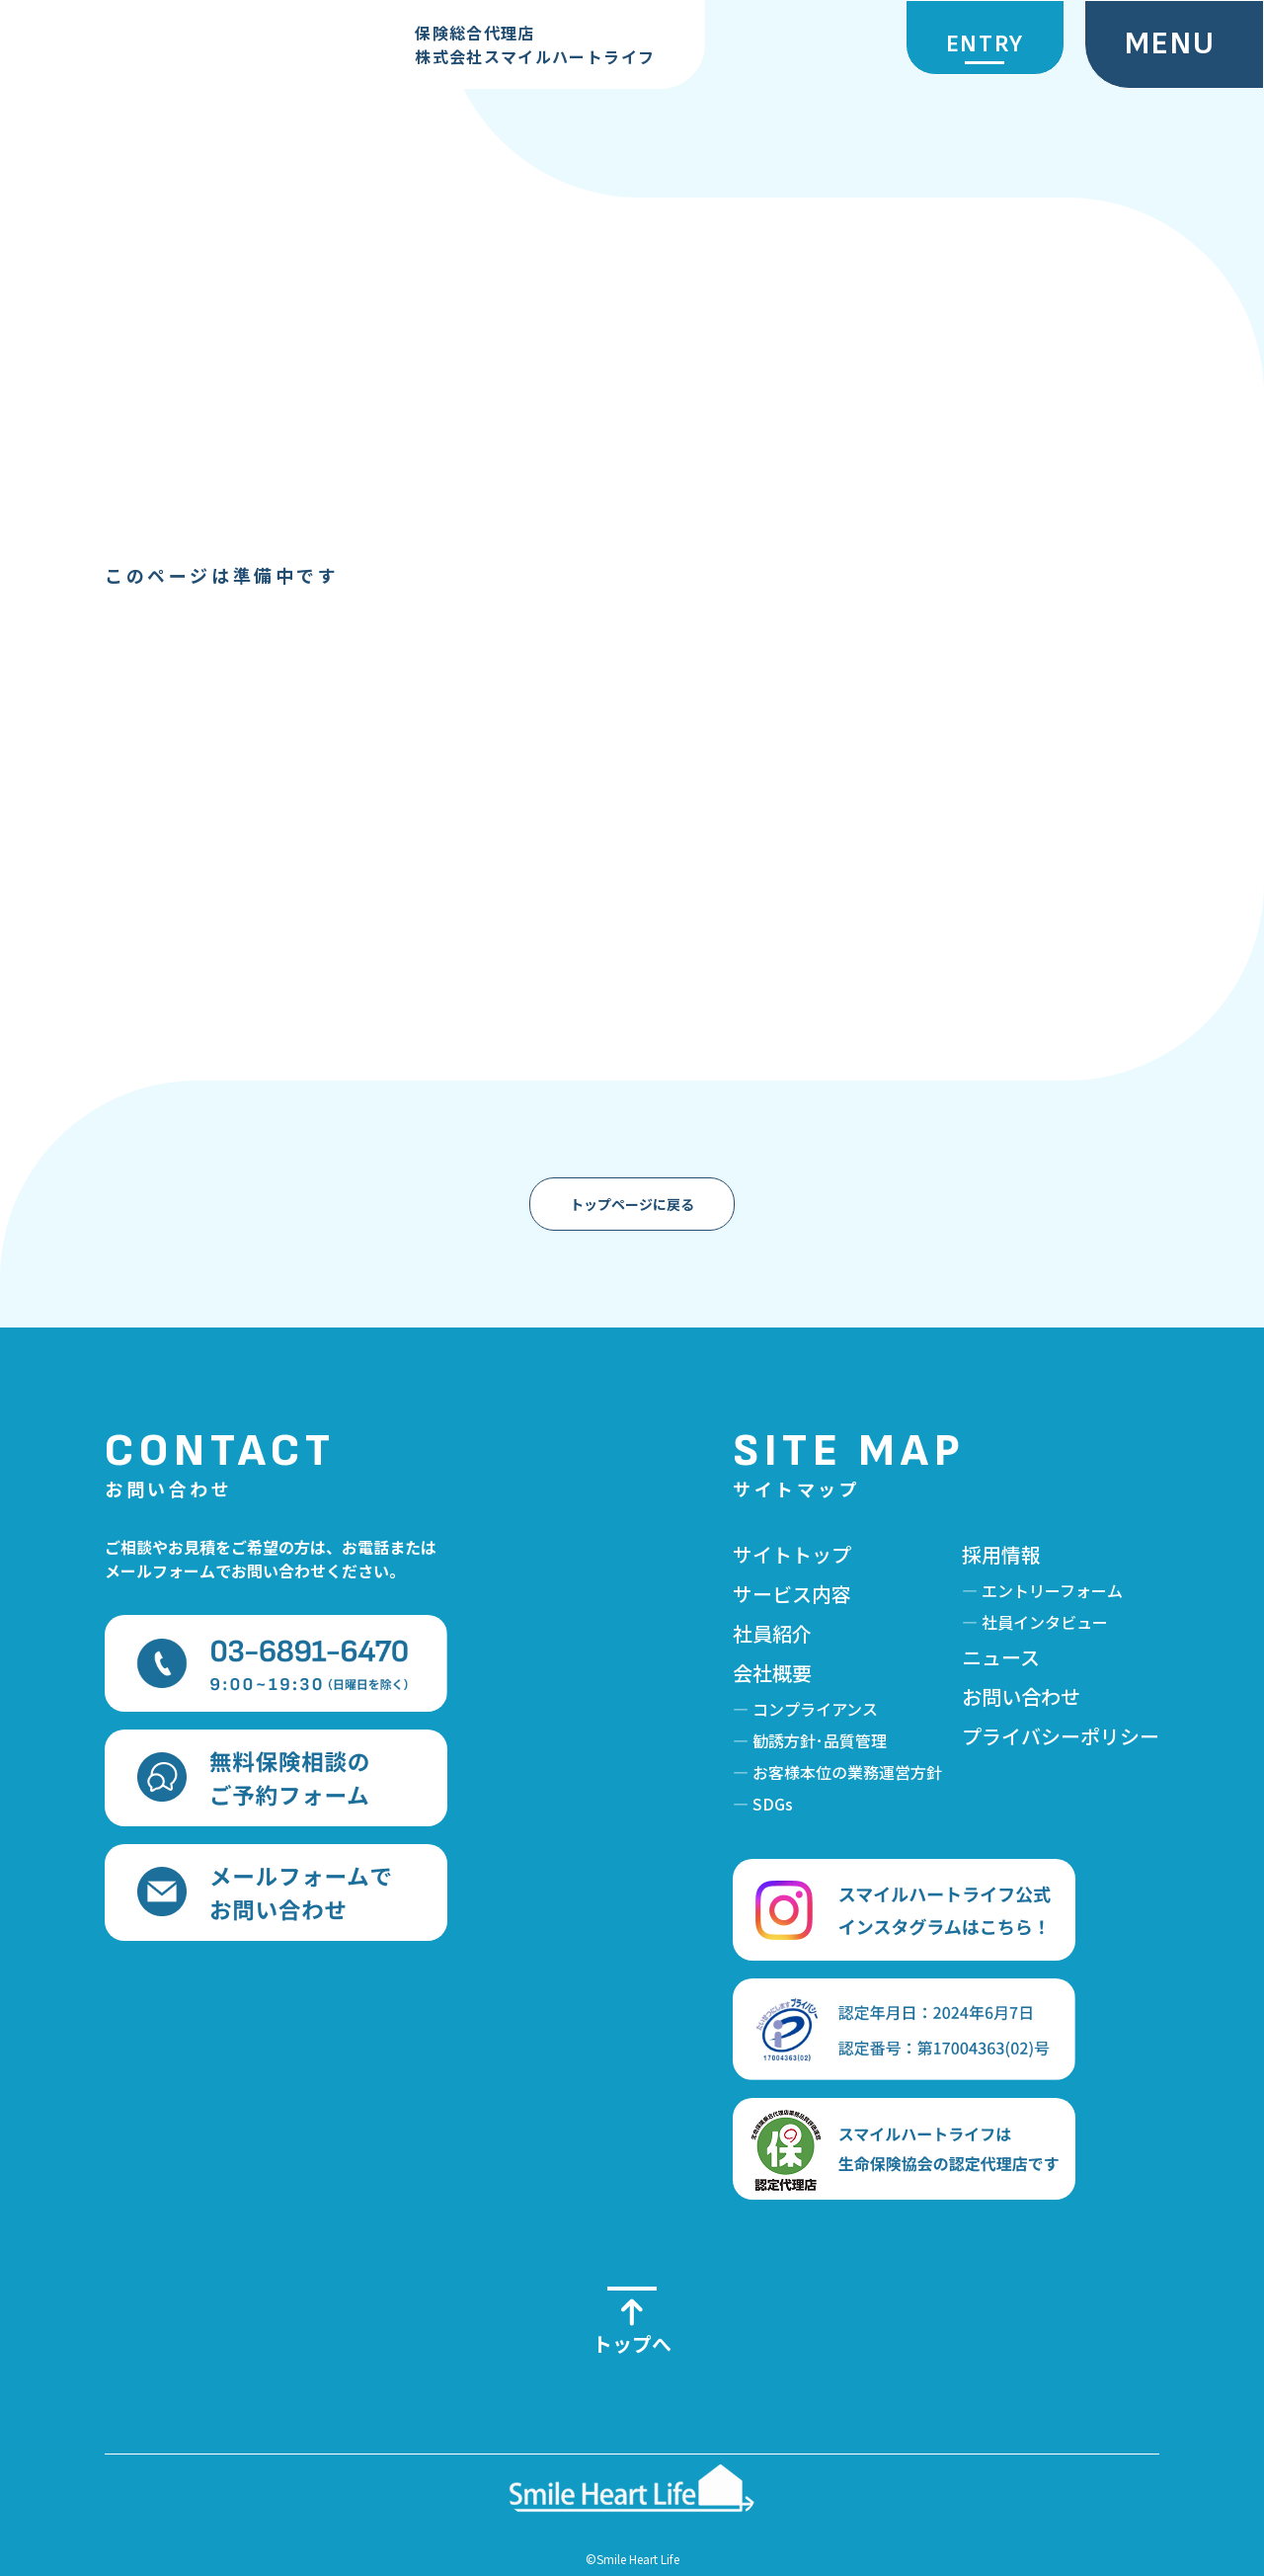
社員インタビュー (1045, 1622)
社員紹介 (772, 1633)
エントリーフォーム (1052, 1590)
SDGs (772, 1803)
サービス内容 (792, 1593)
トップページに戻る (632, 1204)
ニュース (1001, 1657)
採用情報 (1001, 1554)
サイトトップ (792, 1554)
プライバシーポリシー (1060, 1736)
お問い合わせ (1021, 1696)
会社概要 (772, 1672)
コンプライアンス (815, 1709)
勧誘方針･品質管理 (819, 1740)
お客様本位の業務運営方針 (847, 1772)
